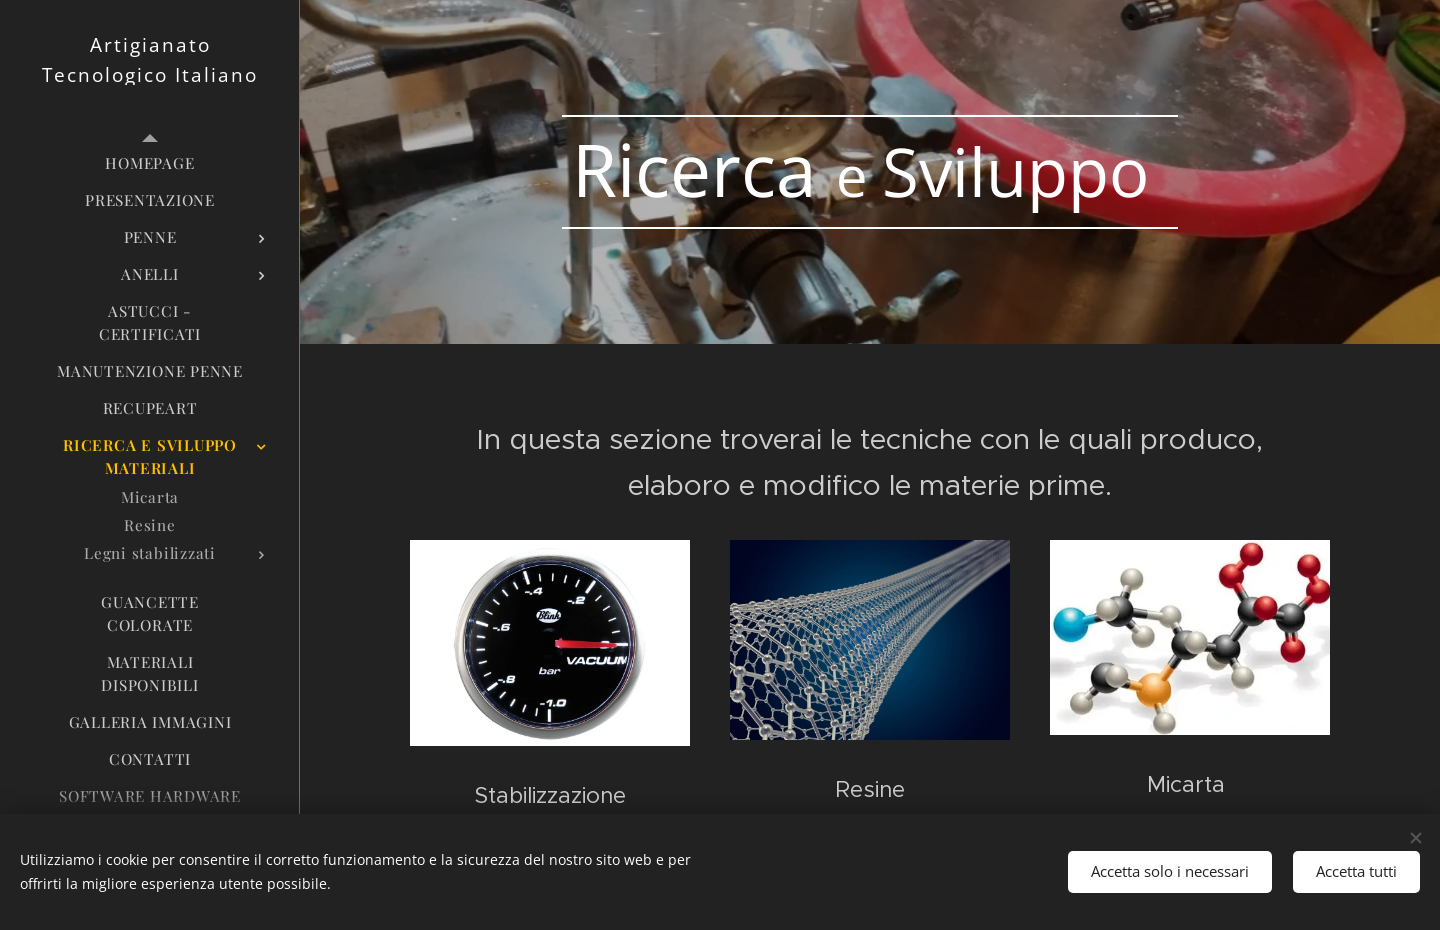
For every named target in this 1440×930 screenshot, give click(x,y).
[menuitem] (150, 163)
